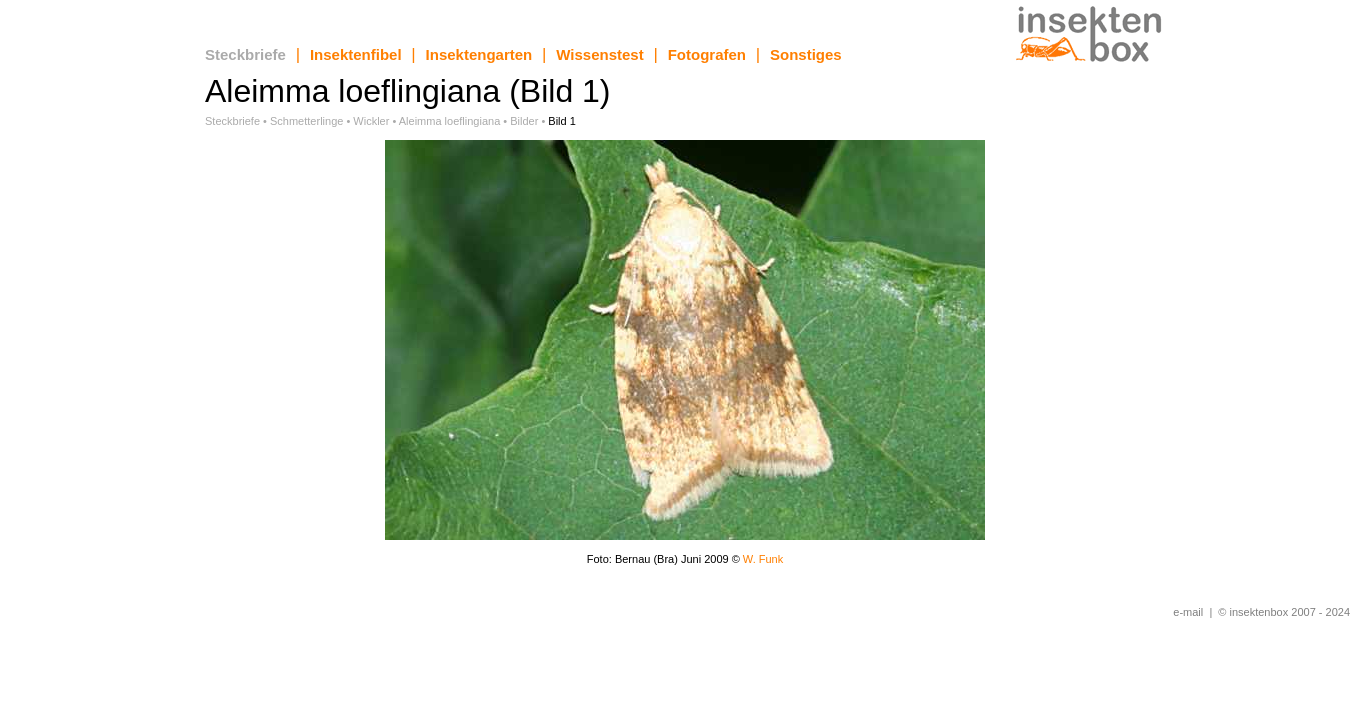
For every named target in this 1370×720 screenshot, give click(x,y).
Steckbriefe (245, 54)
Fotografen (707, 54)
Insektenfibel (356, 54)
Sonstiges (806, 54)
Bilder (524, 121)
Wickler (371, 121)
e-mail (1188, 612)
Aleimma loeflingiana (450, 121)
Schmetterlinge (306, 121)
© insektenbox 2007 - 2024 (1284, 612)
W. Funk (763, 559)
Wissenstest (599, 54)
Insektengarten (479, 54)
